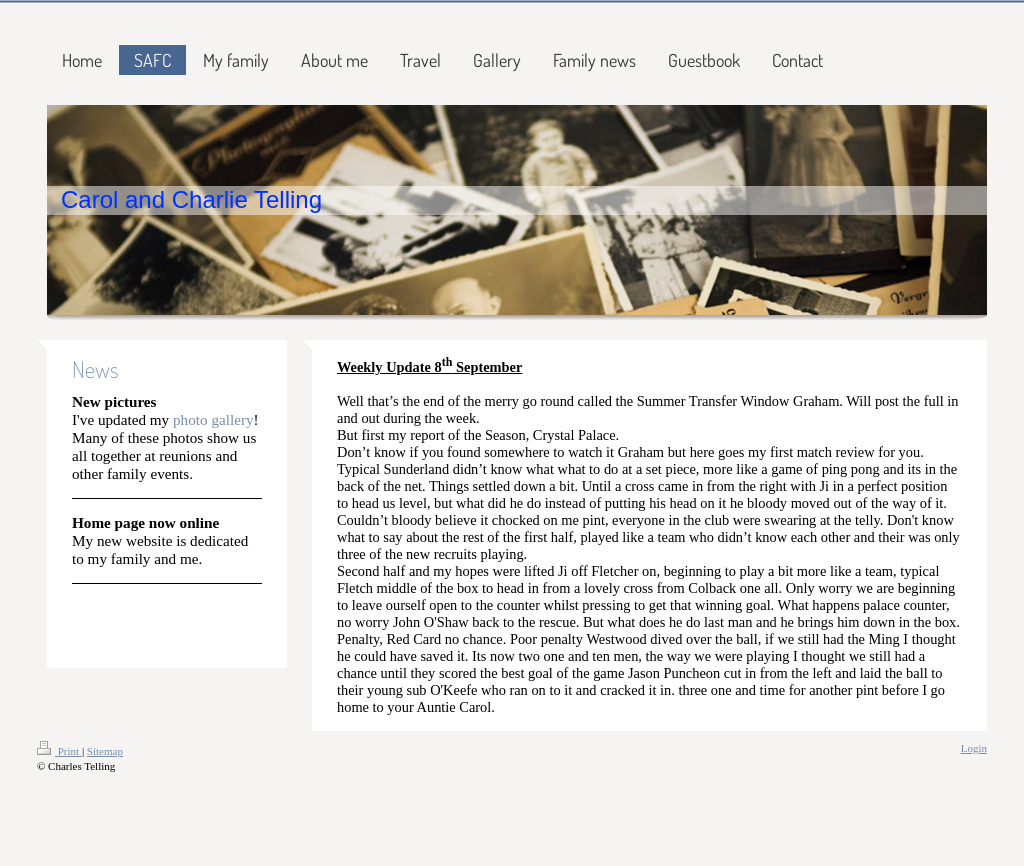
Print (59, 751)
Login (974, 748)
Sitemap (105, 751)
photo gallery (213, 419)
